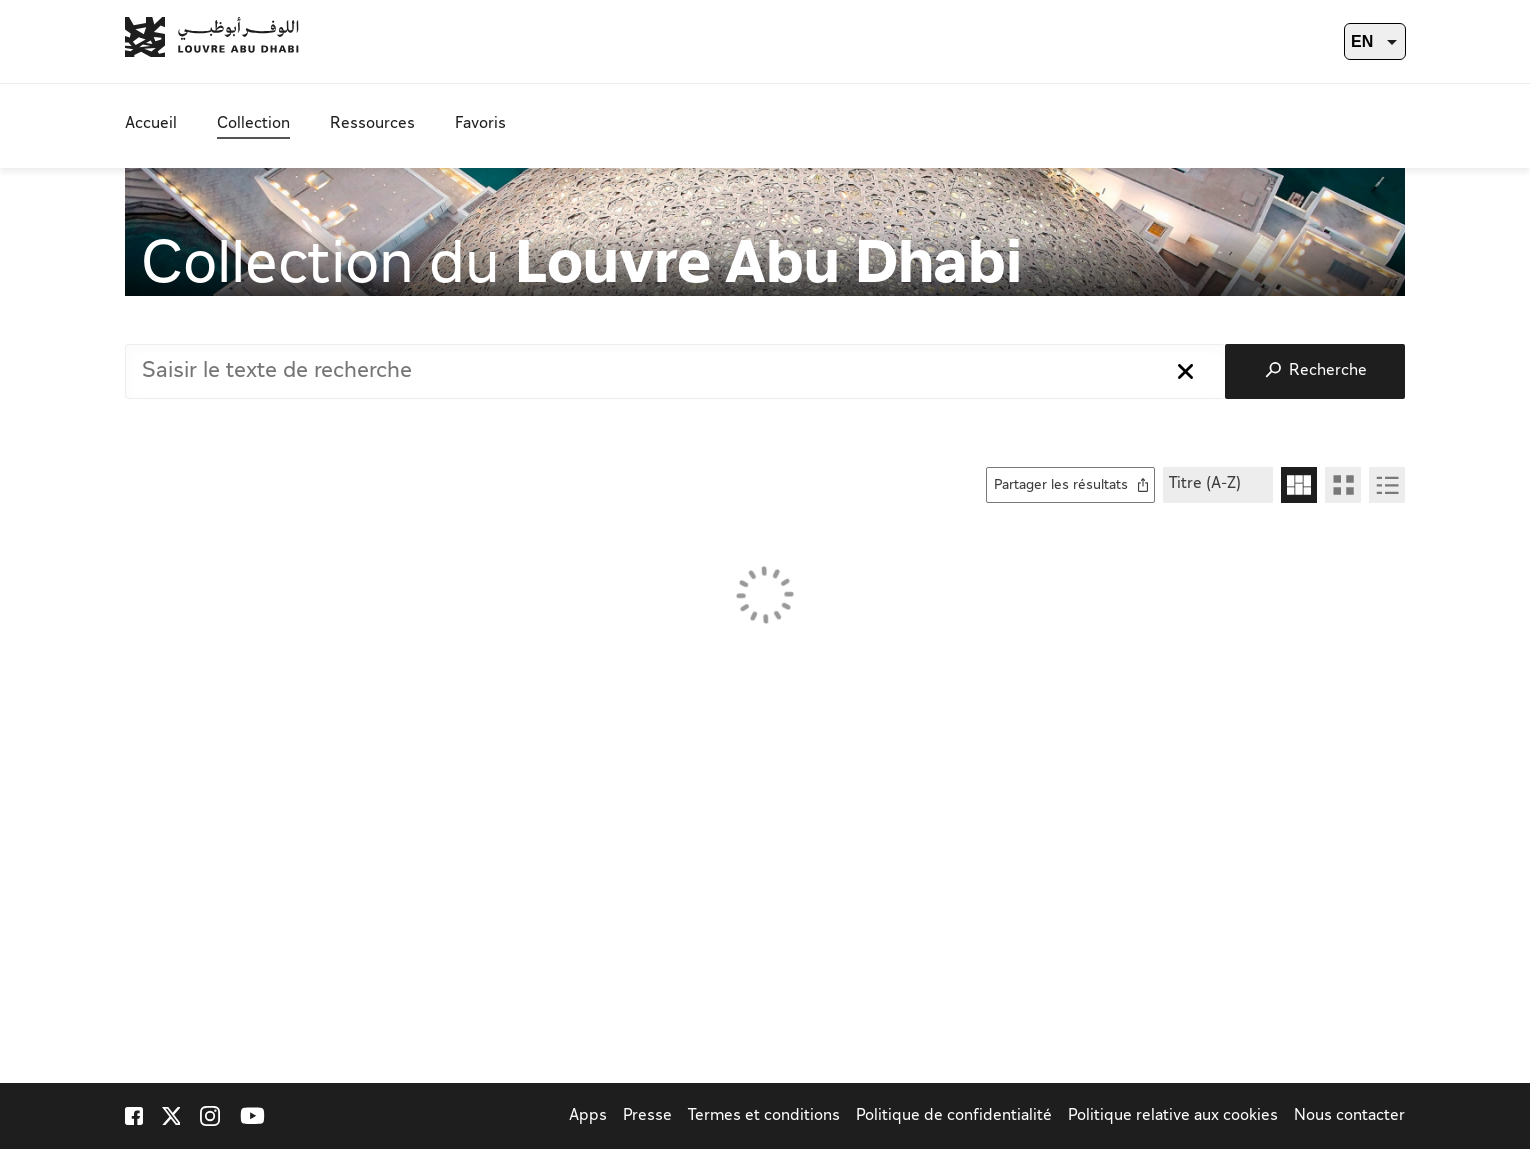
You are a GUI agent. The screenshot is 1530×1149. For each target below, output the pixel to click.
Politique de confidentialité (954, 1116)
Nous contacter (1349, 1116)
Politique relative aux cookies (1173, 1116)
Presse (647, 1116)
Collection (253, 124)
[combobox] (675, 371)
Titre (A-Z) (1205, 484)
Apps (588, 1116)
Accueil (151, 124)
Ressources (372, 124)
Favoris (480, 124)
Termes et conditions (764, 1116)
